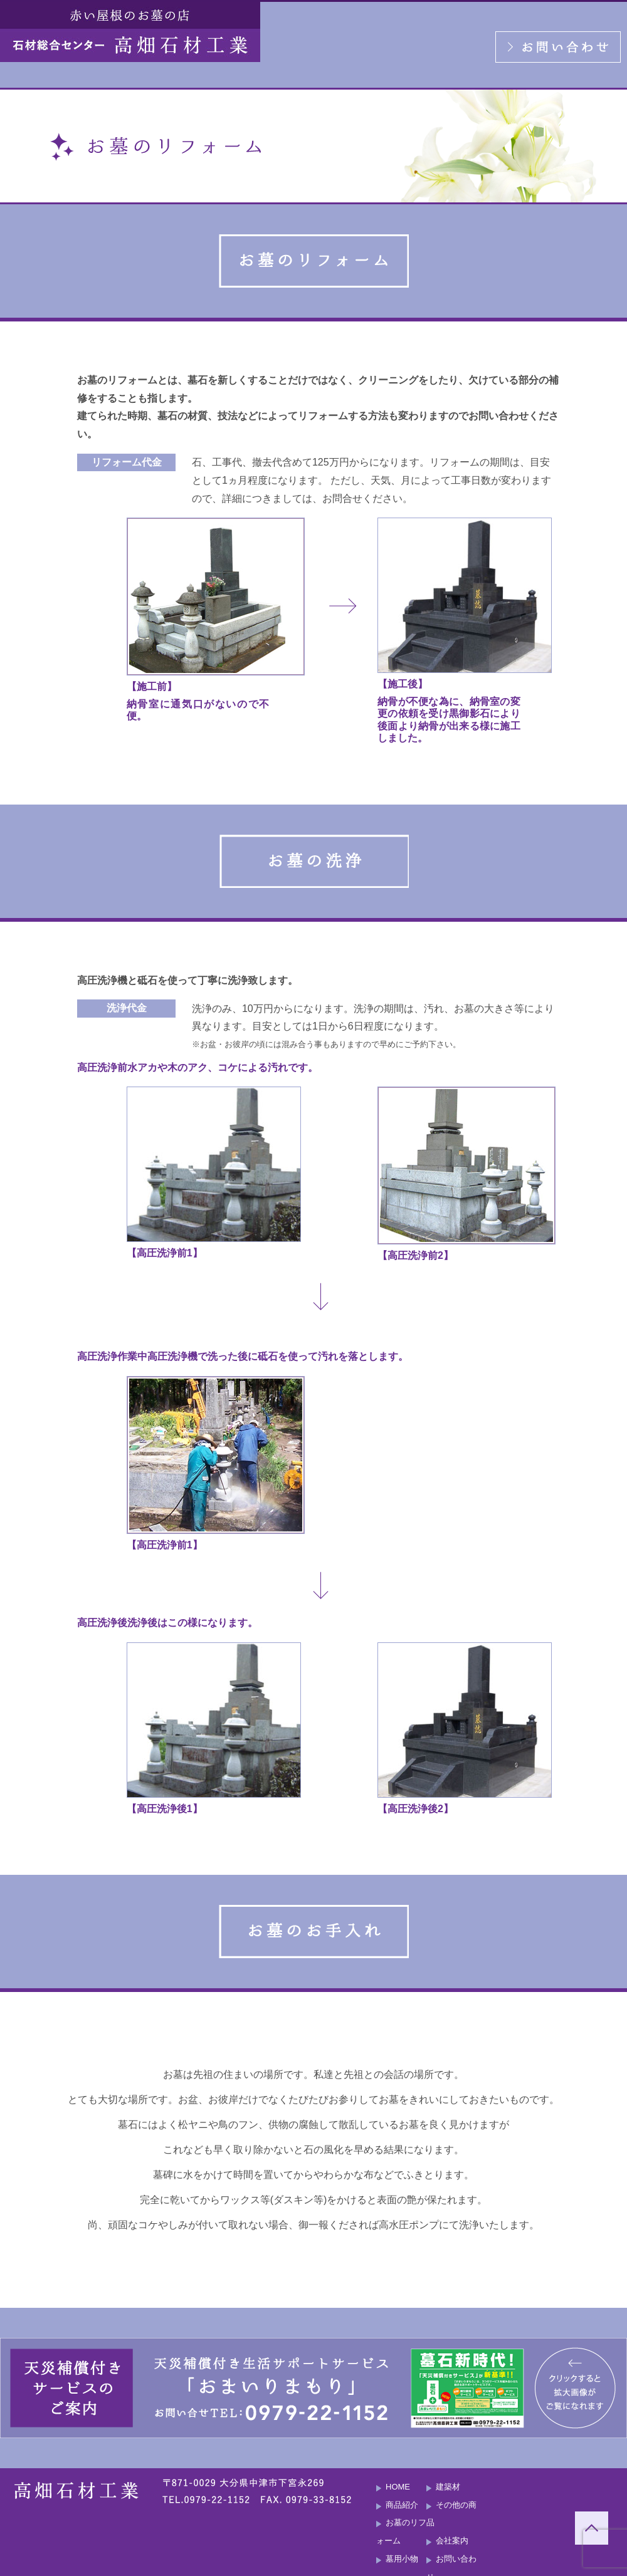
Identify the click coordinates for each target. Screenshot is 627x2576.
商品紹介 (402, 2505)
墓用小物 (402, 2558)
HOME (398, 2486)
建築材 (448, 2486)
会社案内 (452, 2540)
